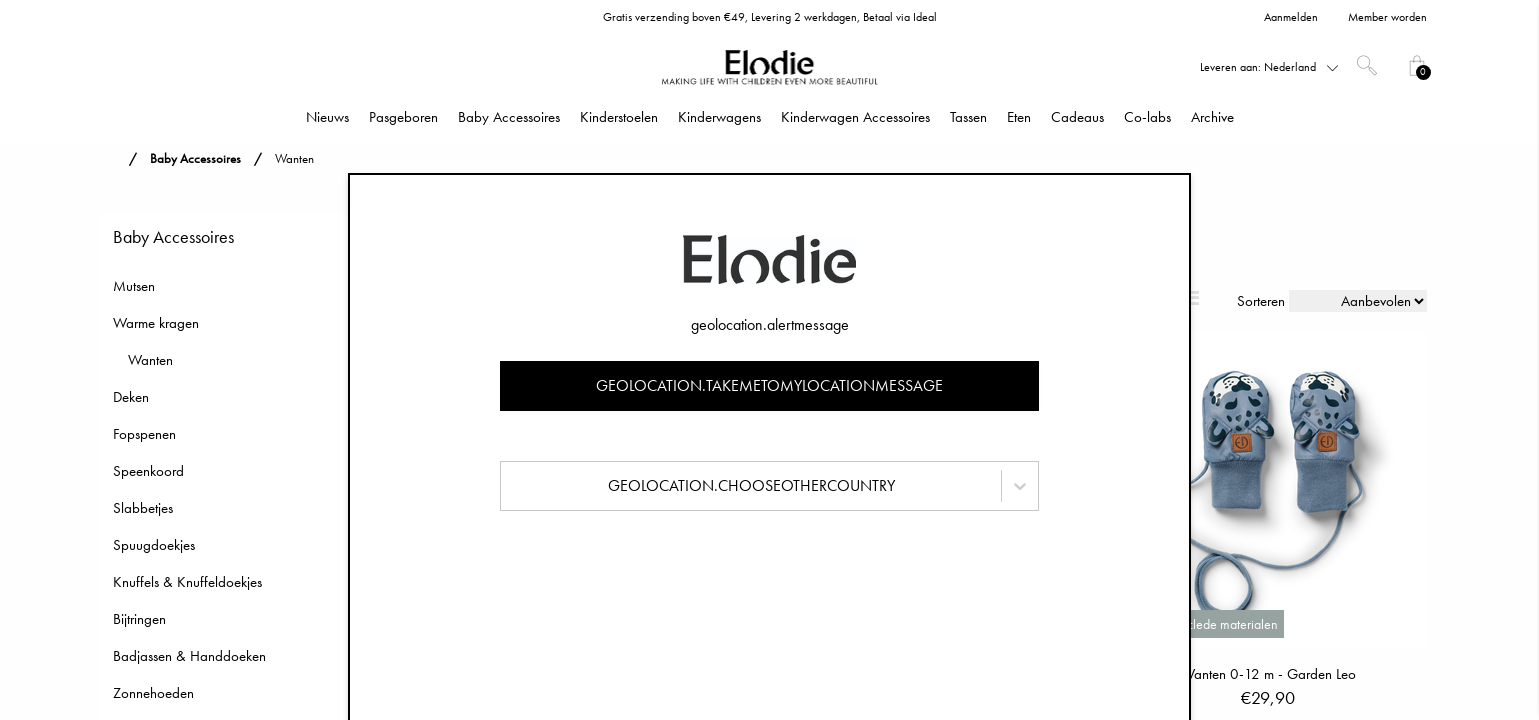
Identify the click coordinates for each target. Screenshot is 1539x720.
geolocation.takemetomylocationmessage (769, 385)
